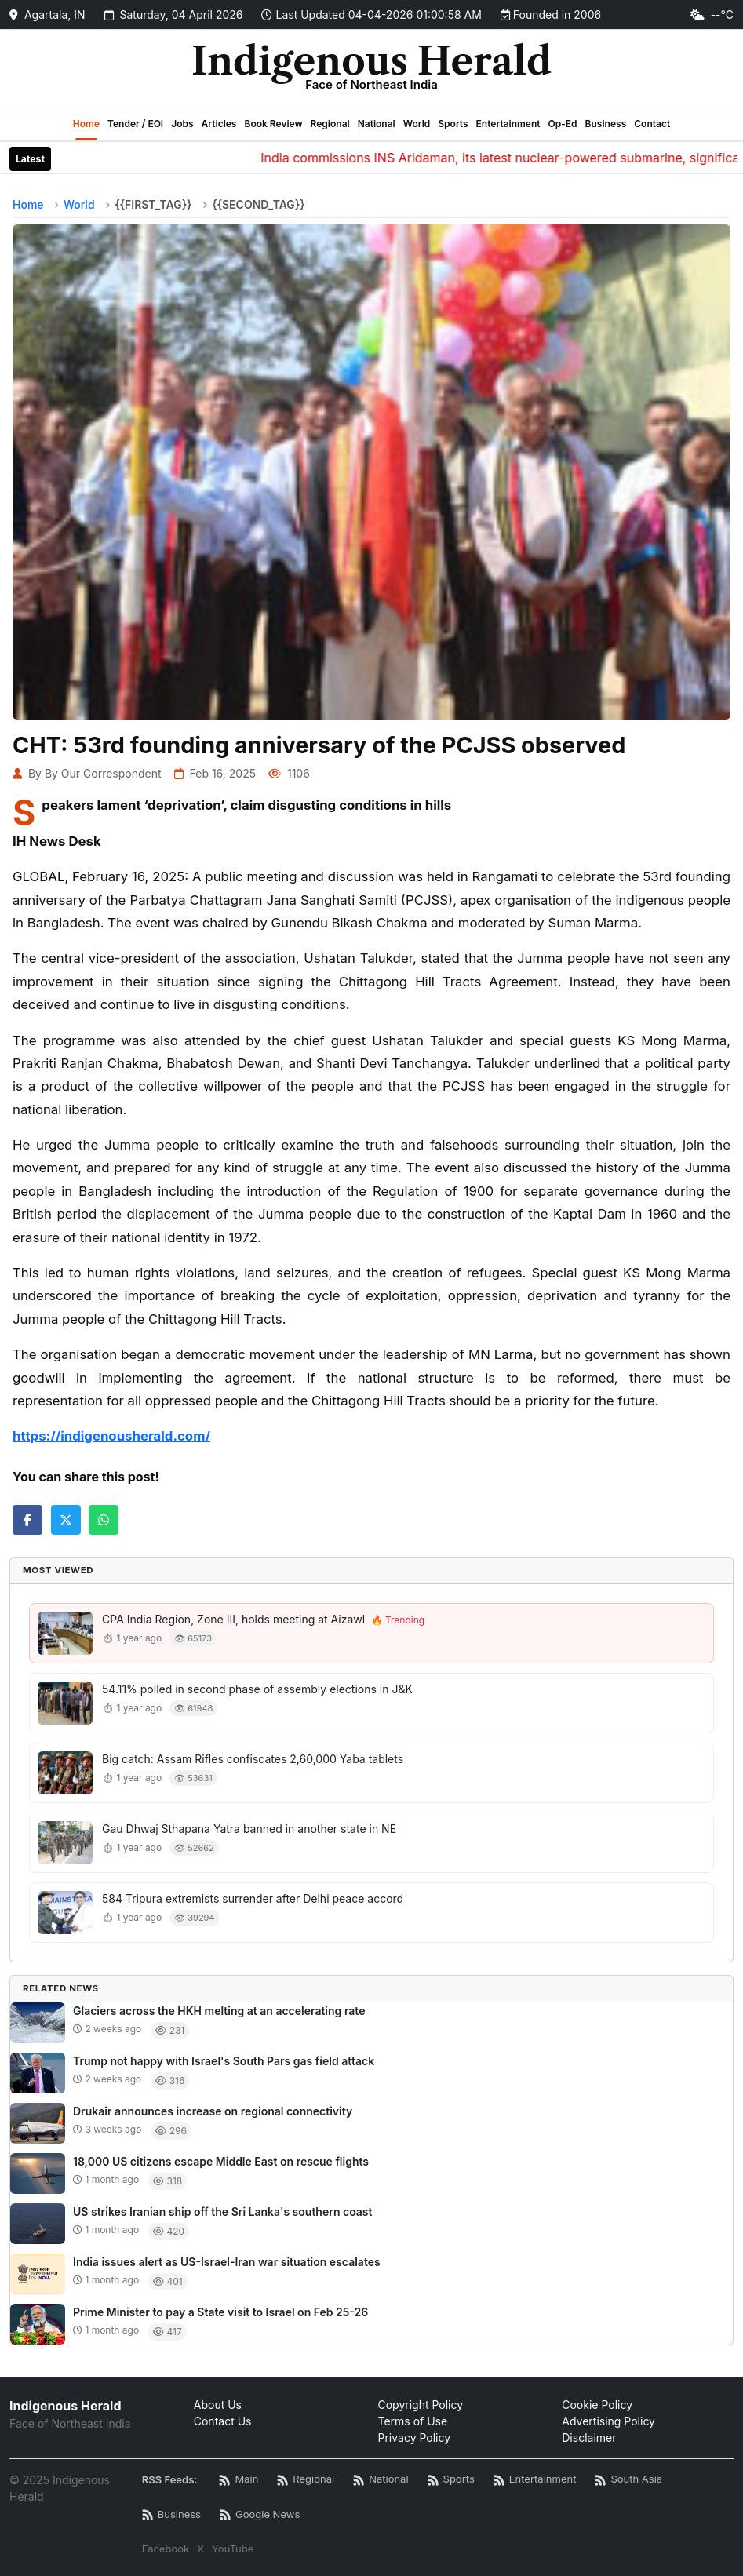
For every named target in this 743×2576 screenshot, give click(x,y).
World (417, 123)
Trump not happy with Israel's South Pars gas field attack (223, 2061)
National (376, 123)
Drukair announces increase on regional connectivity (212, 2111)
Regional (330, 123)
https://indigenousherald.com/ (111, 1436)
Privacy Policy (414, 2437)
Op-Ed (562, 123)
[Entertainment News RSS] (535, 2480)
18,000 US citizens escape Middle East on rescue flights (221, 2161)
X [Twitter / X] (200, 2548)
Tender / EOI (135, 123)
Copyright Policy (421, 2404)
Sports (453, 123)
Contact (652, 123)
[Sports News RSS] (451, 2480)
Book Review (273, 123)
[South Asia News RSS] (628, 2480)
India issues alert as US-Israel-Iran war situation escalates (227, 2261)
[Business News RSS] (171, 2515)
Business (606, 123)
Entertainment (508, 123)
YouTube (232, 2548)
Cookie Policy (597, 2404)
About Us (218, 2404)
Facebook (165, 2548)
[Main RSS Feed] (238, 2480)
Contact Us (223, 2421)
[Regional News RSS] (305, 2480)
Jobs (182, 123)
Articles (219, 123)
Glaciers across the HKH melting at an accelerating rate (219, 2010)
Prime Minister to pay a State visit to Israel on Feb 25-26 (220, 2312)
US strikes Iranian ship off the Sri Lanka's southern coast (223, 2211)
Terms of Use (413, 2421)
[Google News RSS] (260, 2515)
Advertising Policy (608, 2421)
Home (86, 123)
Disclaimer (589, 2437)
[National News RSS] (380, 2480)
